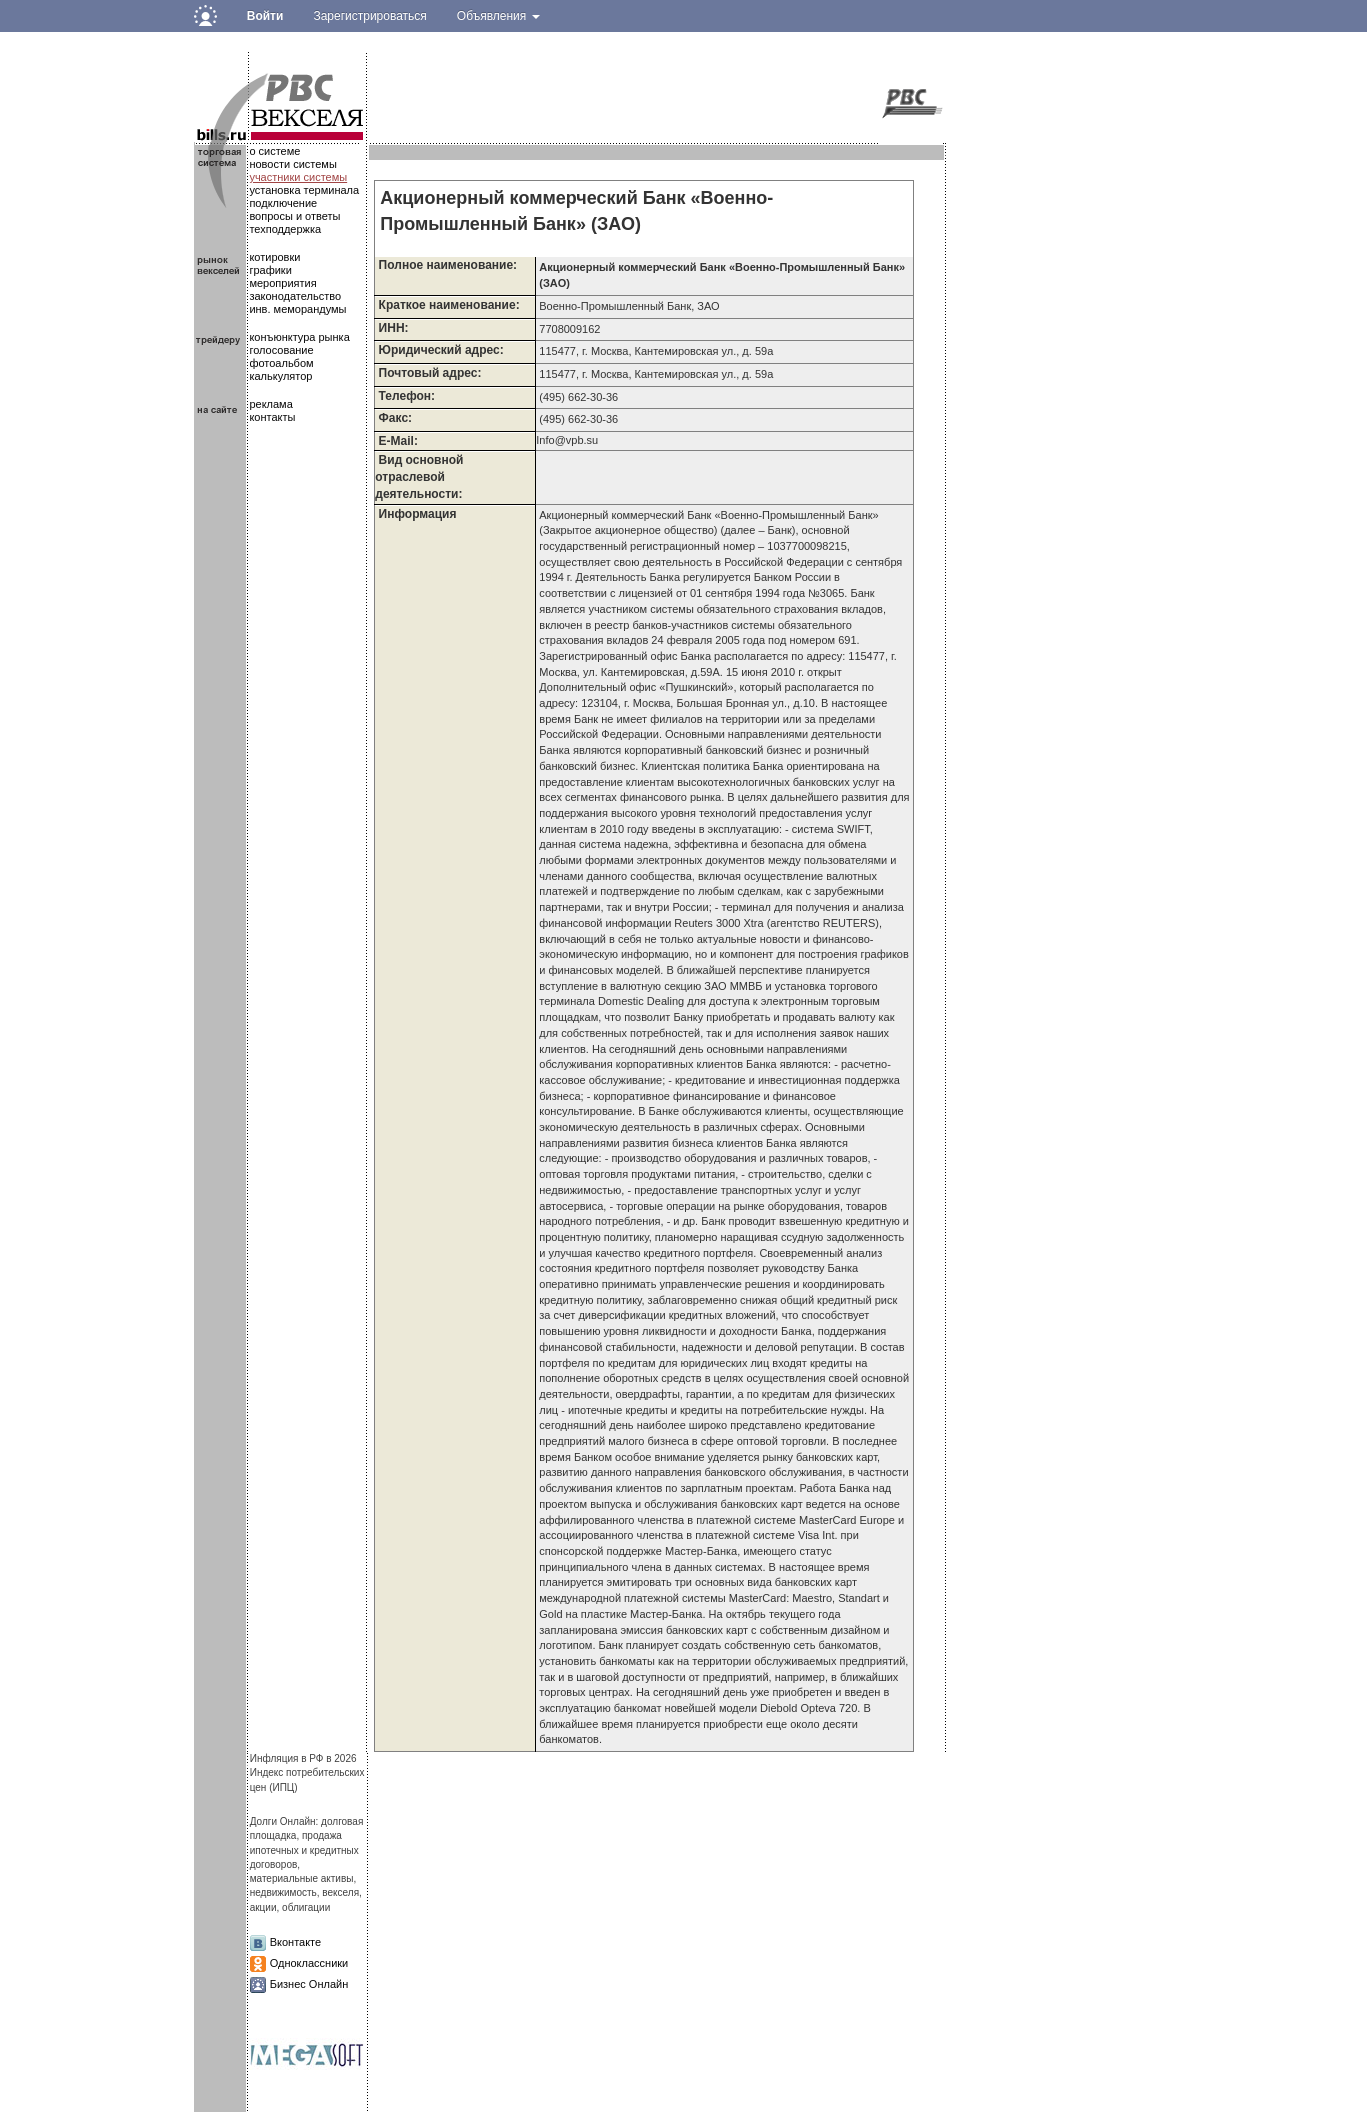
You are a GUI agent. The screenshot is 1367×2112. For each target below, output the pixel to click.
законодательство (295, 296)
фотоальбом (281, 363)
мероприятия (282, 283)
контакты (272, 417)
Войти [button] (265, 16)
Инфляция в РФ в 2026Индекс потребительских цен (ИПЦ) (307, 1773)
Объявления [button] (498, 16)
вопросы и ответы (294, 216)
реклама (270, 404)
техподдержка (285, 229)
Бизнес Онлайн (309, 1984)
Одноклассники (309, 1963)
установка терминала (304, 190)
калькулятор (280, 376)
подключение (283, 203)
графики (270, 270)
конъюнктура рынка (299, 337)
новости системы (292, 164)
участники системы (298, 177)
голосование (281, 350)
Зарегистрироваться (369, 16)
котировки (274, 257)
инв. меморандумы (297, 309)
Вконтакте (295, 1942)
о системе (274, 151)
